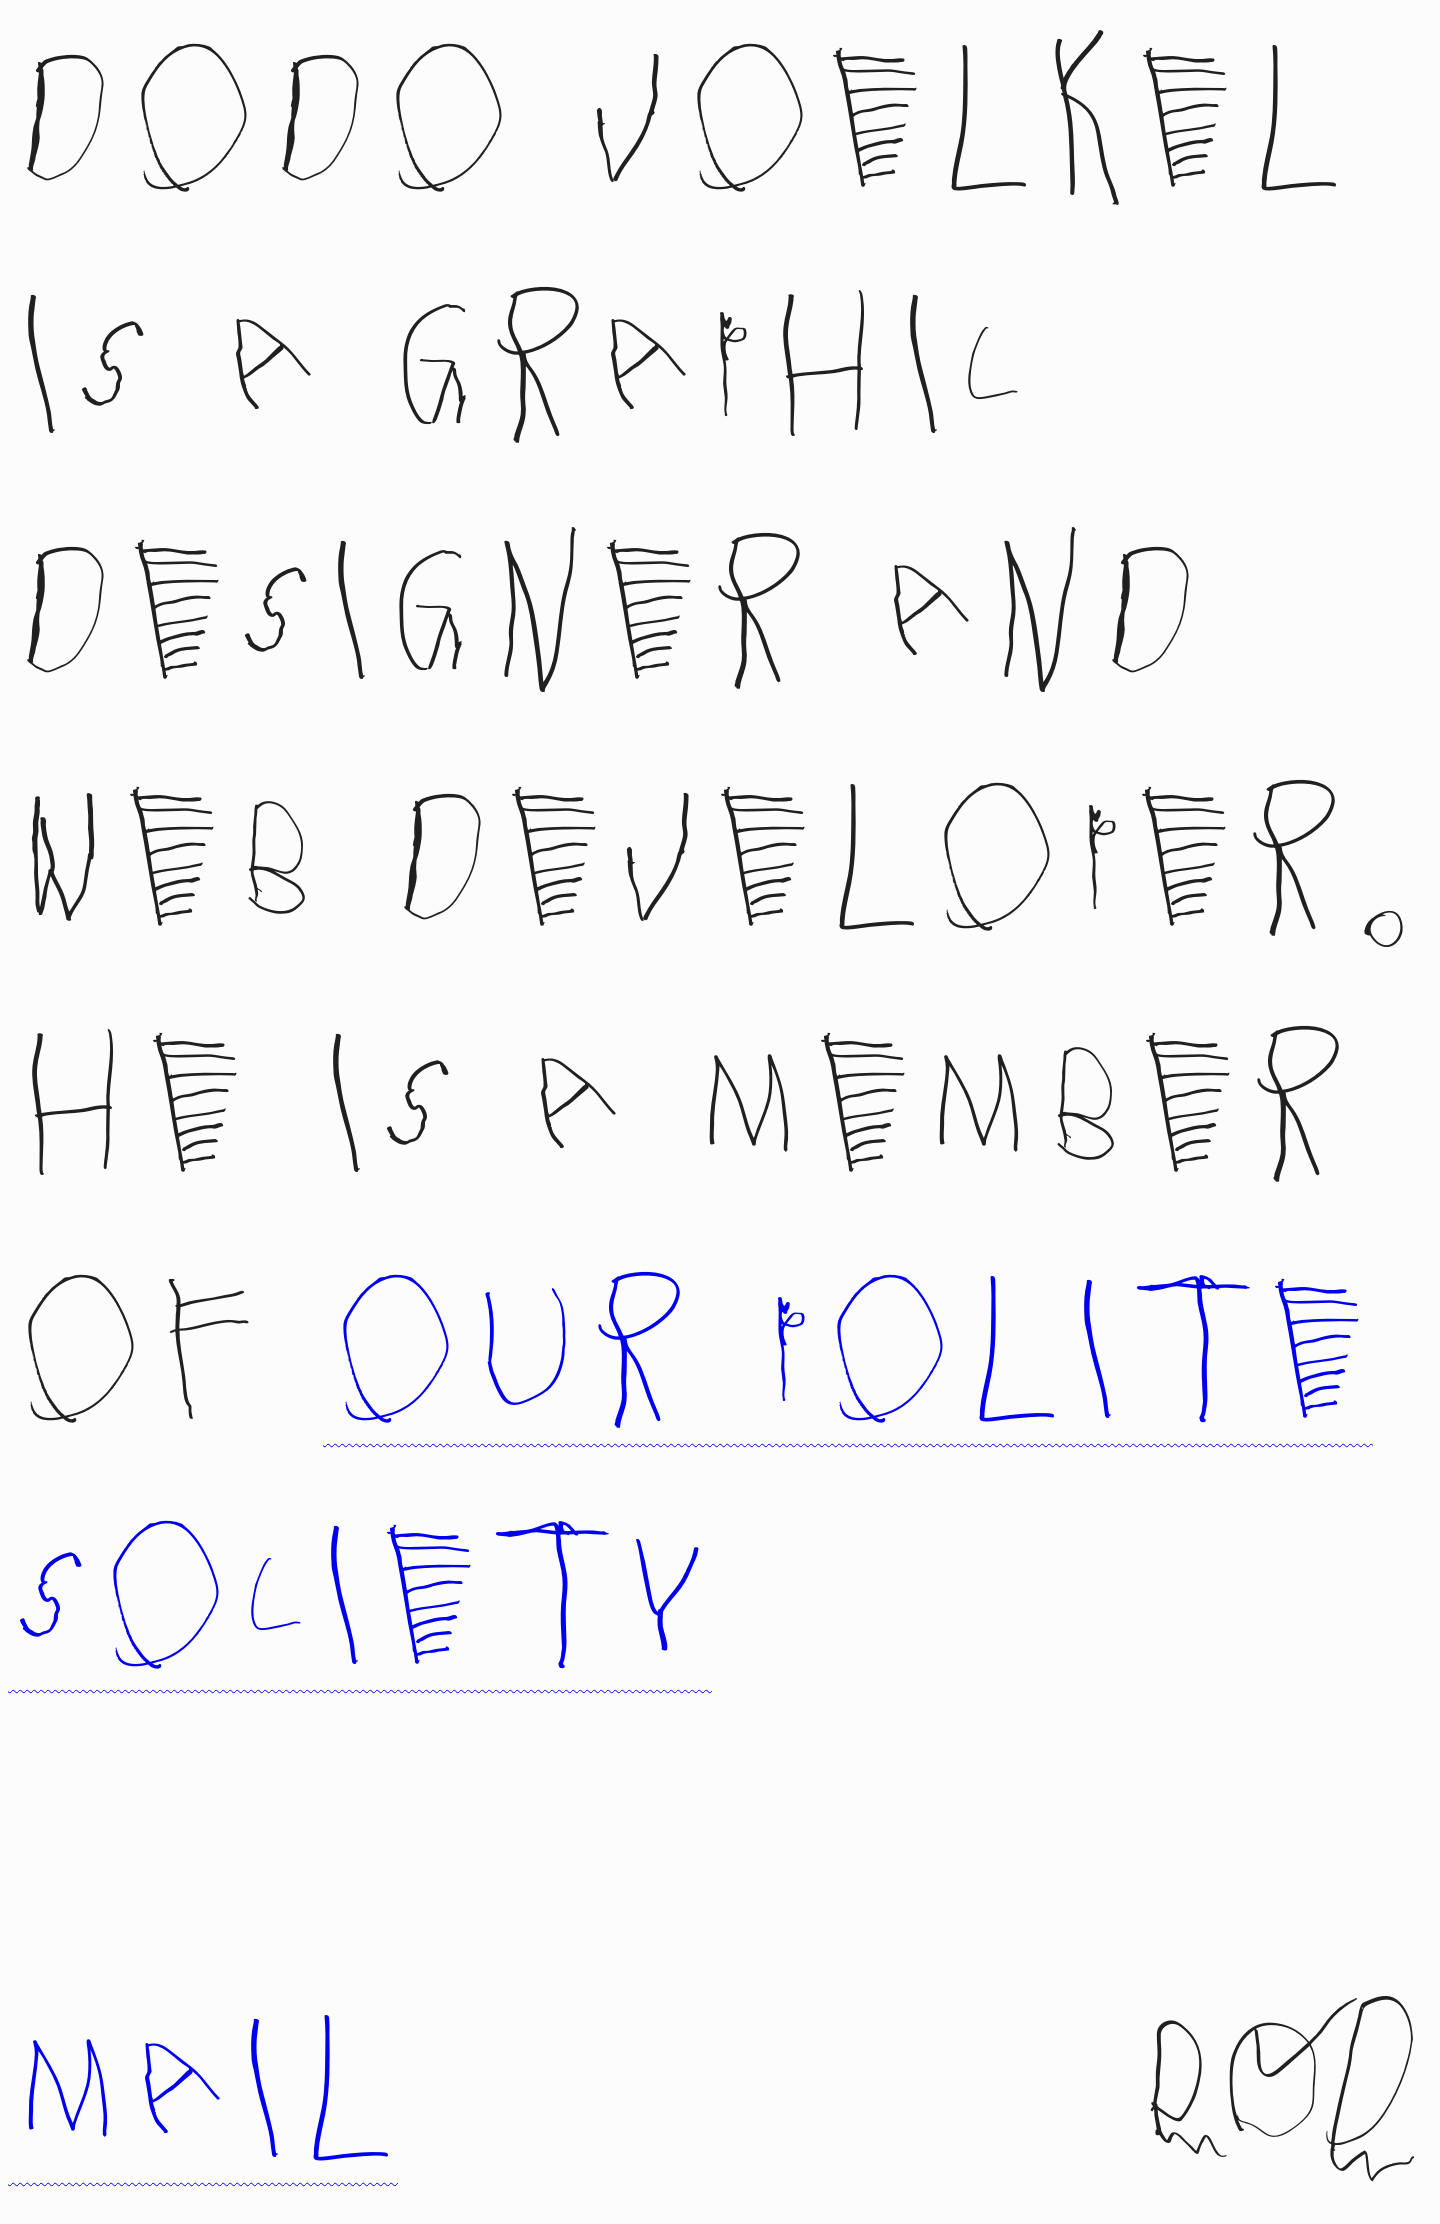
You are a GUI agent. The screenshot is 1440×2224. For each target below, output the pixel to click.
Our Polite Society (690, 1485)
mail (203, 2014)
